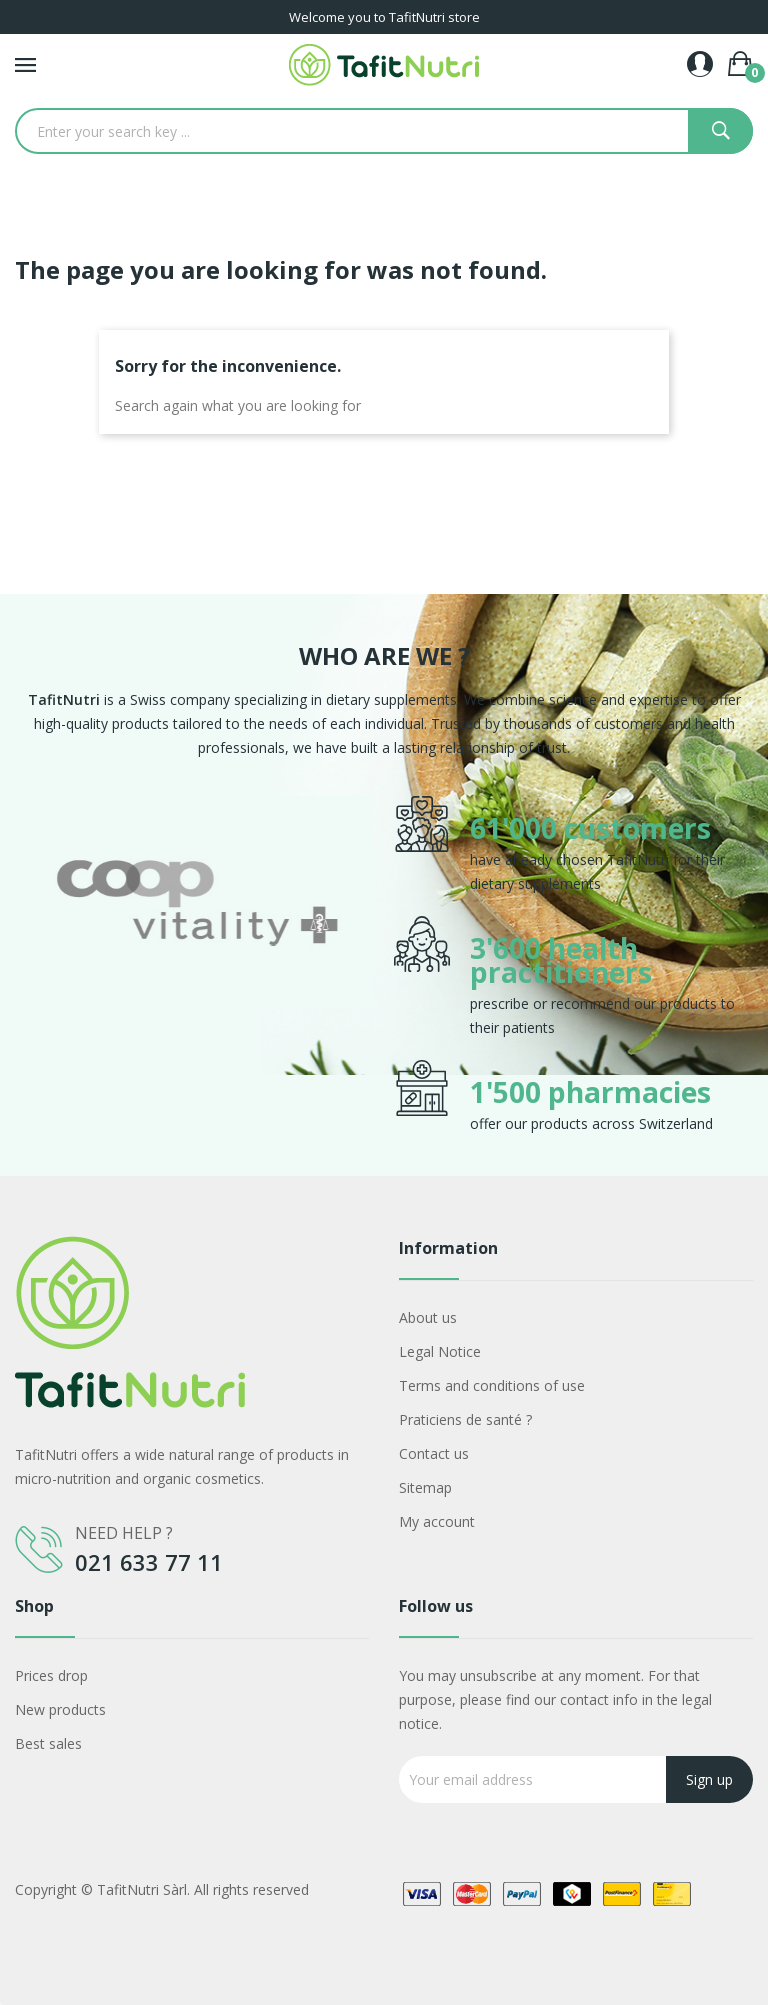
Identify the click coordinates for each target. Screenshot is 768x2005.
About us (428, 1317)
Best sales (48, 1743)
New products (60, 1709)
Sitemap (425, 1487)
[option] (197, 966)
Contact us (434, 1453)
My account (437, 1521)
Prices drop (51, 1675)
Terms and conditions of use (492, 1385)
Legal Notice (440, 1351)
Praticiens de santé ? (465, 1419)
